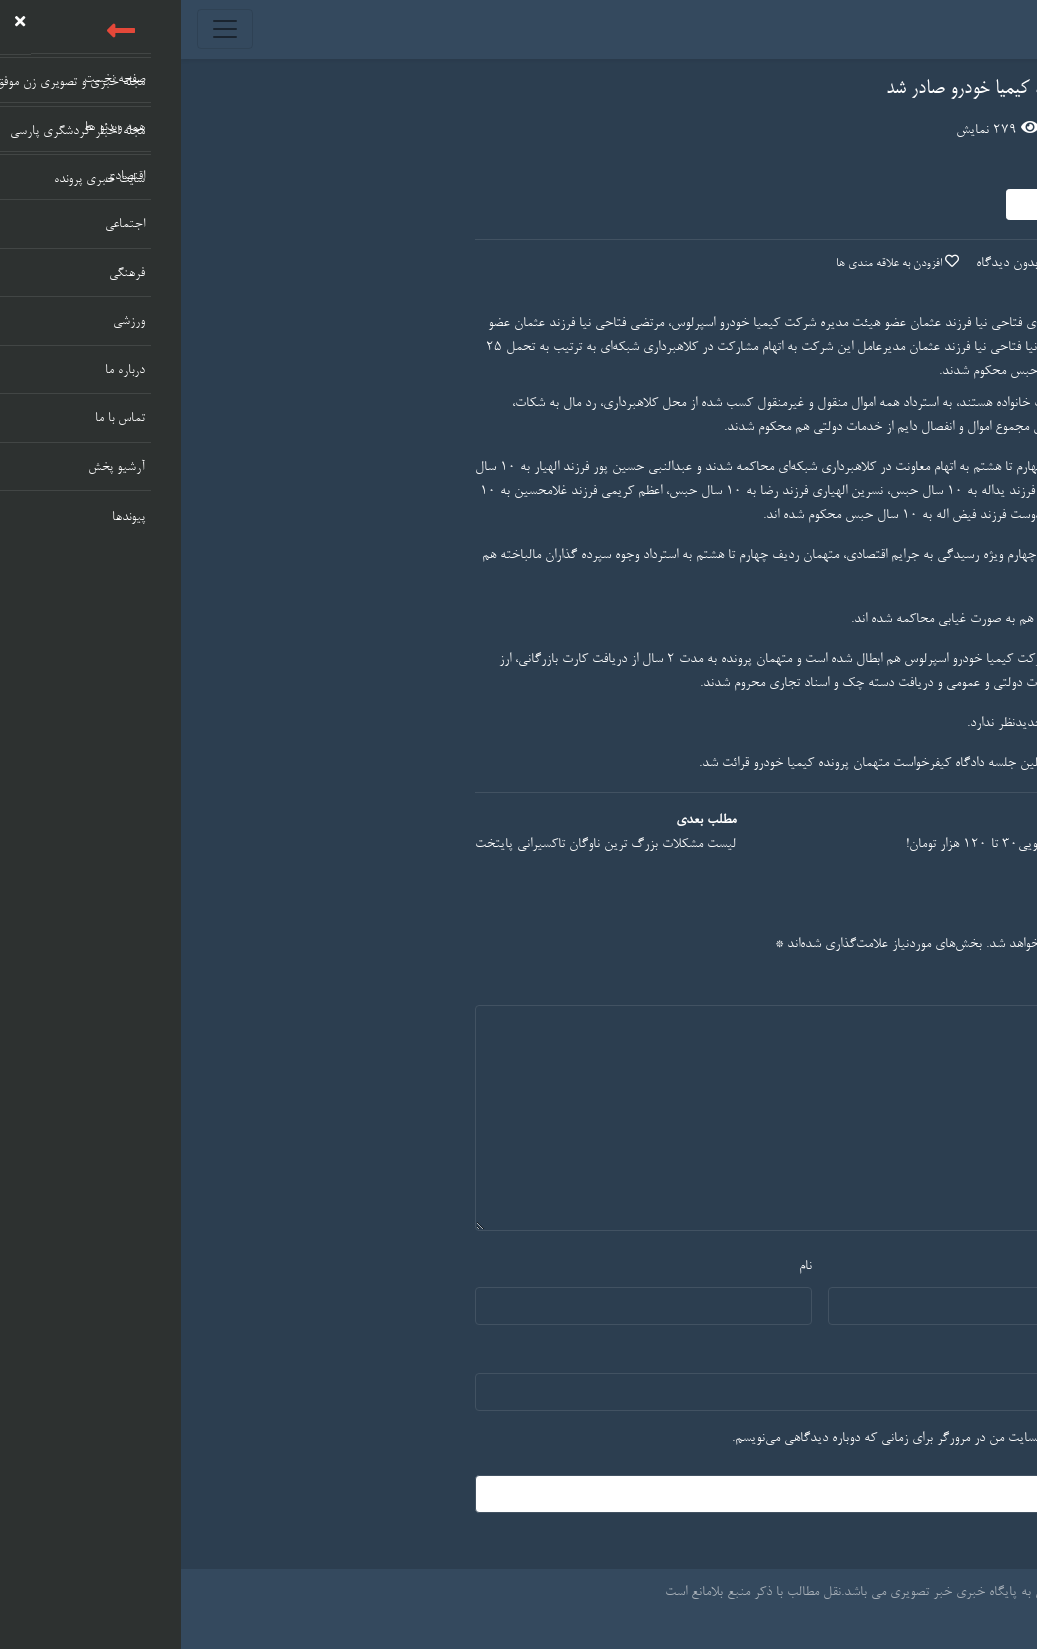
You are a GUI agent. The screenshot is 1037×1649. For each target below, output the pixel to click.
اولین (849, 764)
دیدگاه (961, 985)
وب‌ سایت (960, 1353)
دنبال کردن (868, 202)
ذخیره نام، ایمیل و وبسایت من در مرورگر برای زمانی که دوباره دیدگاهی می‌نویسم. (755, 1439)
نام (624, 1267)
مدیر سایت (888, 171)
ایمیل (970, 1267)
